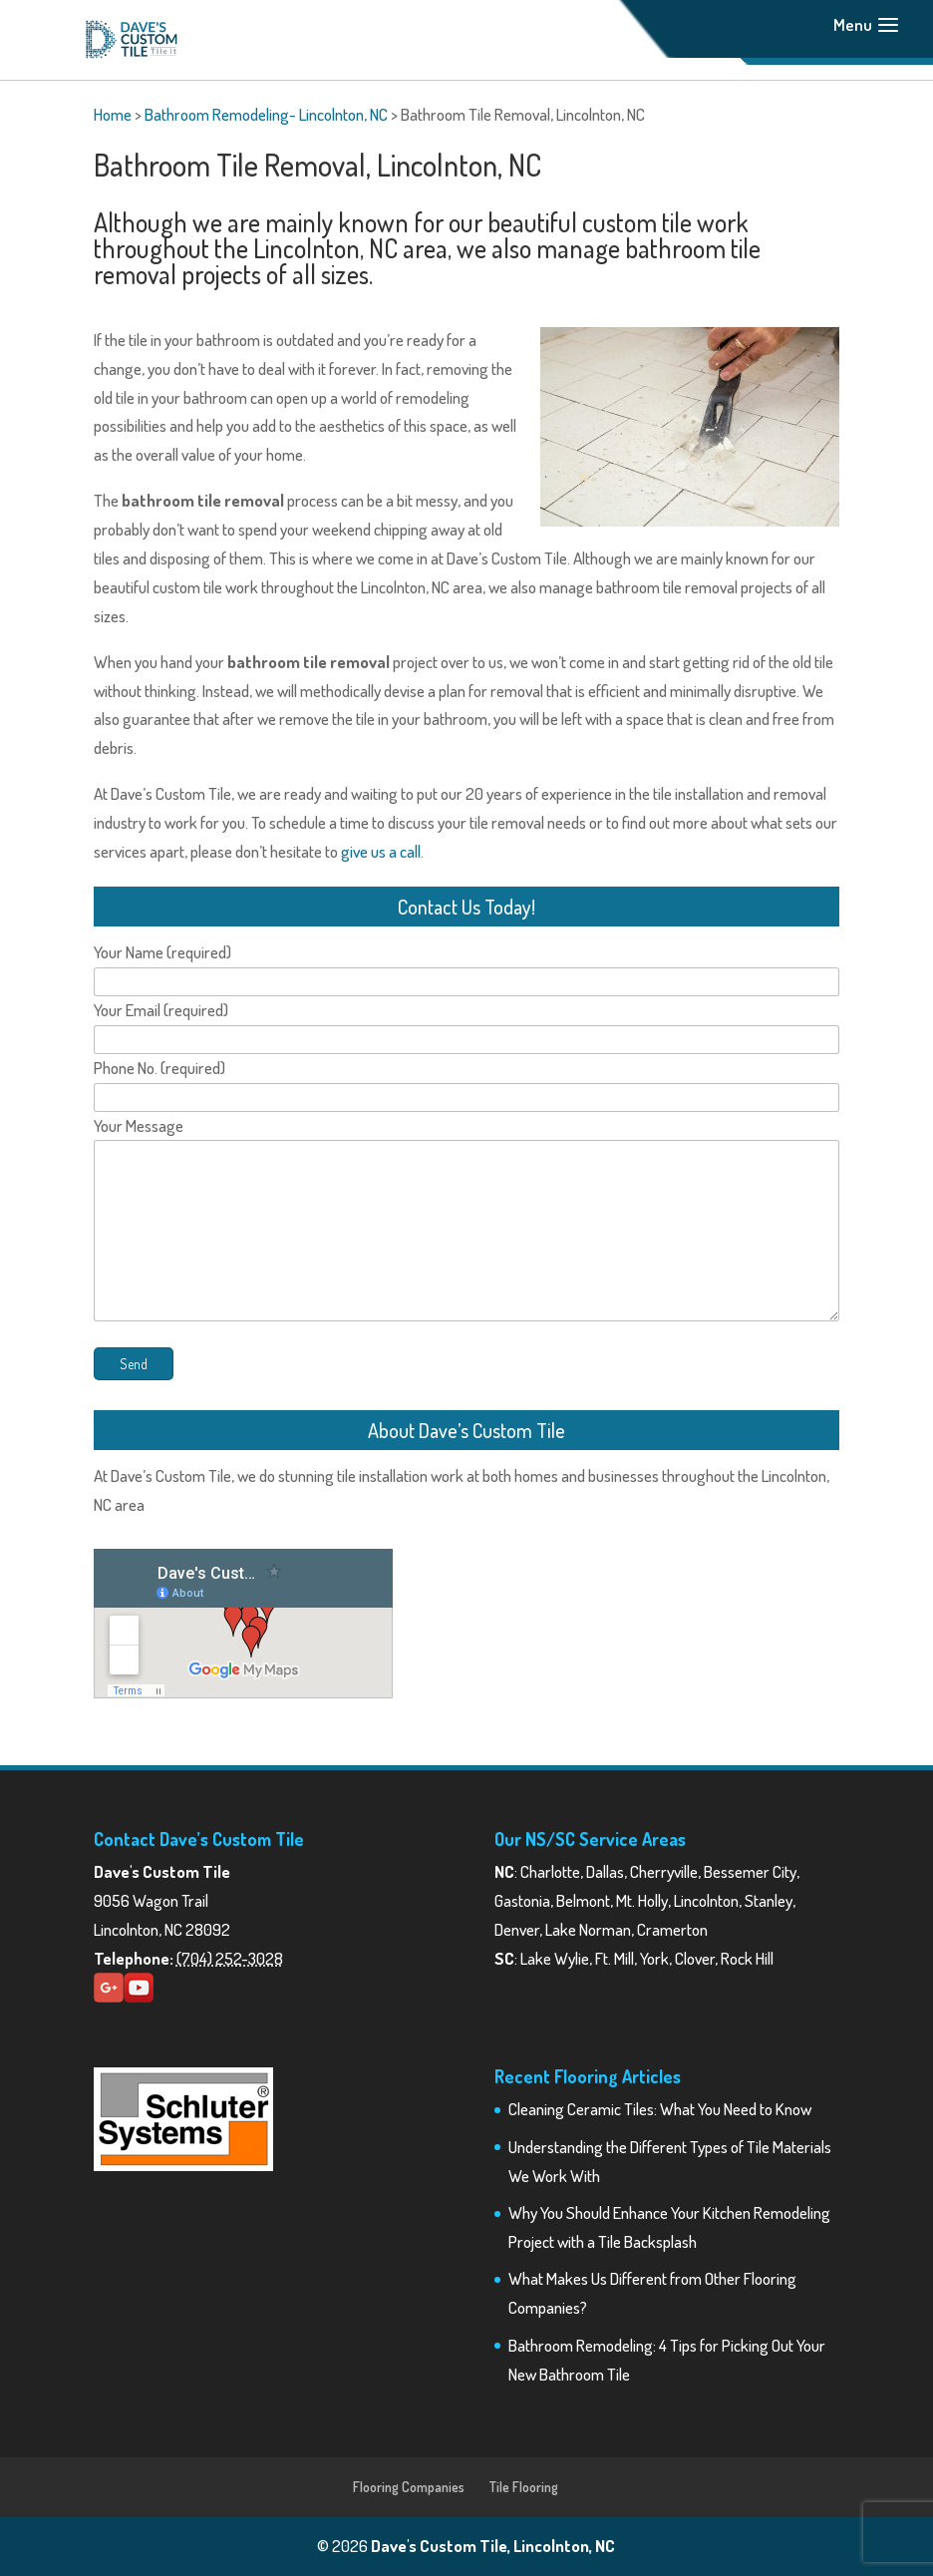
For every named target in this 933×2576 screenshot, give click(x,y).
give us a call (381, 851)
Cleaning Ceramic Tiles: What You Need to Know (659, 2108)
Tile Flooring (523, 2486)
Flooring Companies (409, 2486)
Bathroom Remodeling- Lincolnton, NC (266, 114)
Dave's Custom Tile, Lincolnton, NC (493, 2545)
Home (113, 114)
